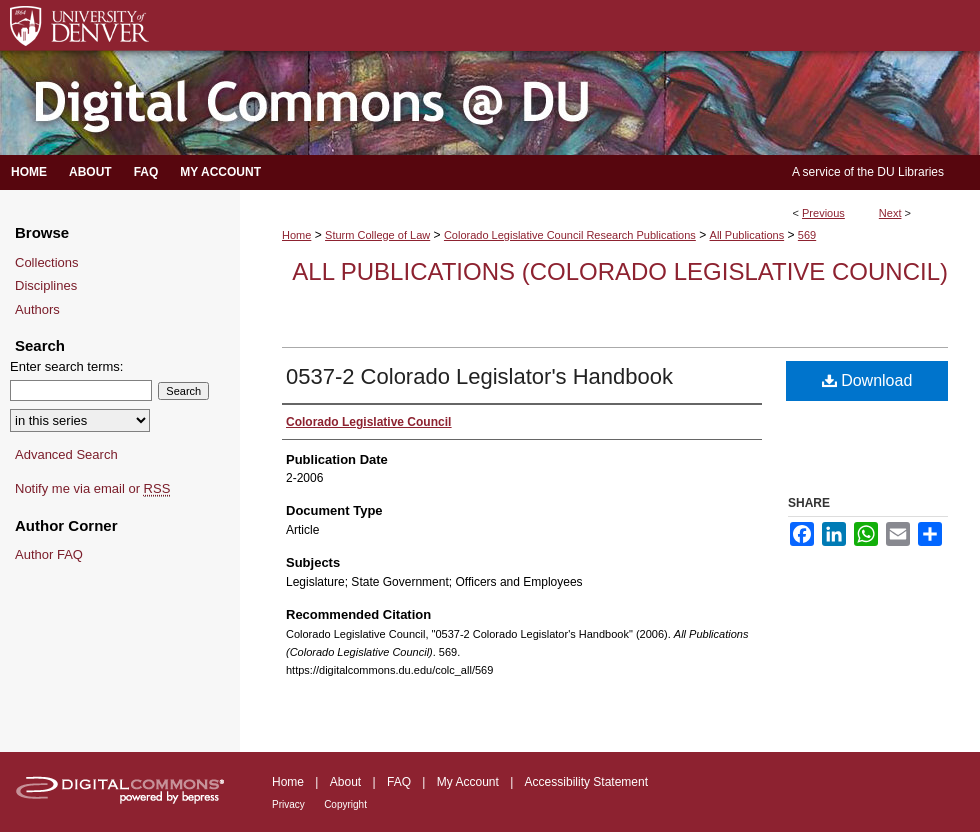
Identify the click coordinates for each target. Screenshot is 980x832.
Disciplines (46, 285)
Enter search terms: (66, 366)
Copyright (345, 804)
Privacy (288, 804)
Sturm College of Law (377, 235)
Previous (823, 213)
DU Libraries (910, 172)
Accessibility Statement (586, 782)
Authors (37, 309)
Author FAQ (49, 554)
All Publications (747, 235)
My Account (468, 782)
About (345, 782)
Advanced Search (66, 454)
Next (890, 213)
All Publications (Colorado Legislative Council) (620, 271)
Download (867, 380)
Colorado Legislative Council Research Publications (570, 235)
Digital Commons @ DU (490, 103)
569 (807, 235)
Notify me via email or (92, 489)
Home (296, 235)
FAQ (399, 782)
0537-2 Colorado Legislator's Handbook (479, 376)
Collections (47, 262)
